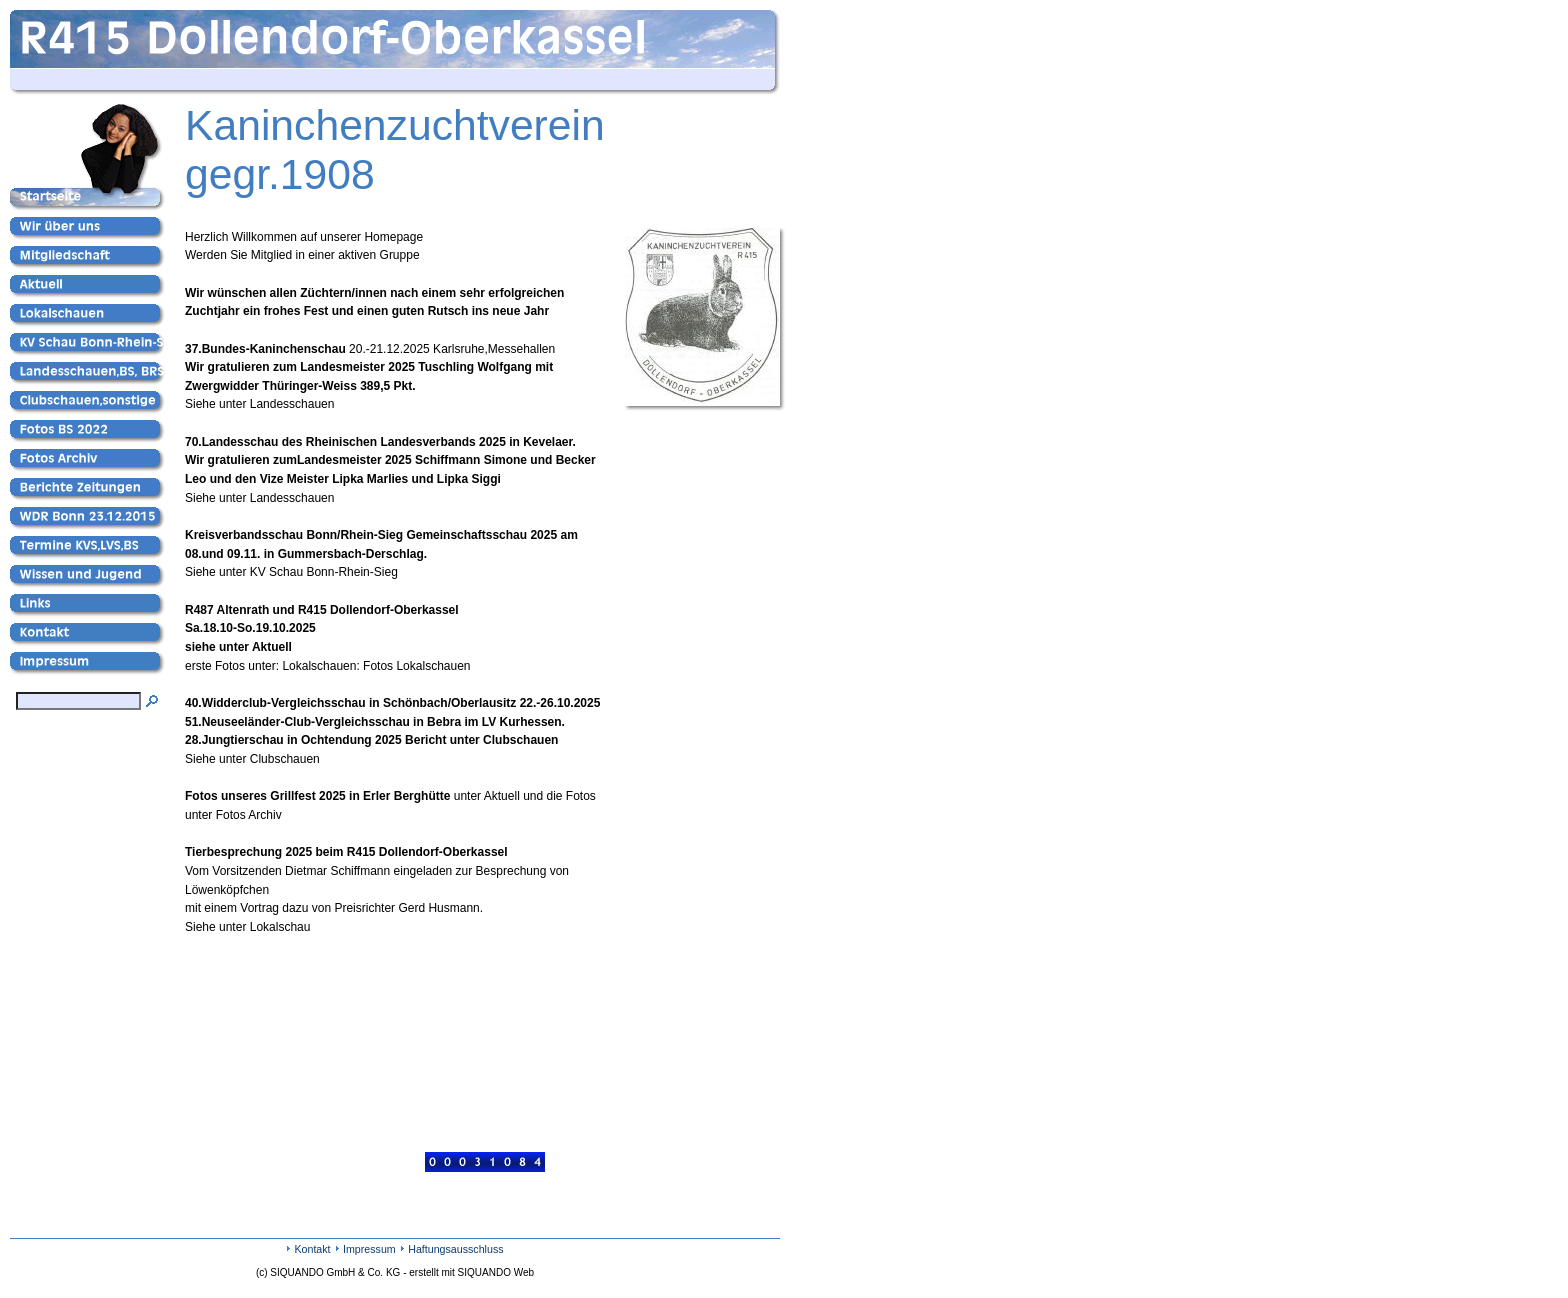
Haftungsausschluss (455, 1249)
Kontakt (312, 1249)
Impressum (369, 1249)
